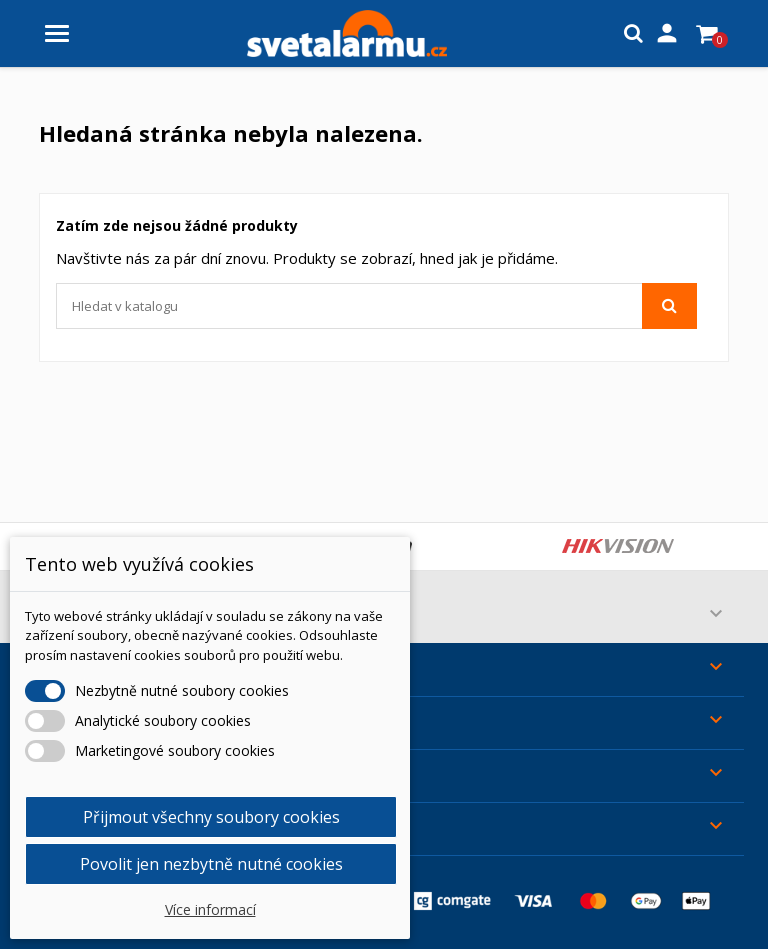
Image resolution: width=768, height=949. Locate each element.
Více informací (210, 909)
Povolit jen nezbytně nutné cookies (211, 864)
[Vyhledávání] (376, 306)
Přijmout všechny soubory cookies (211, 817)
